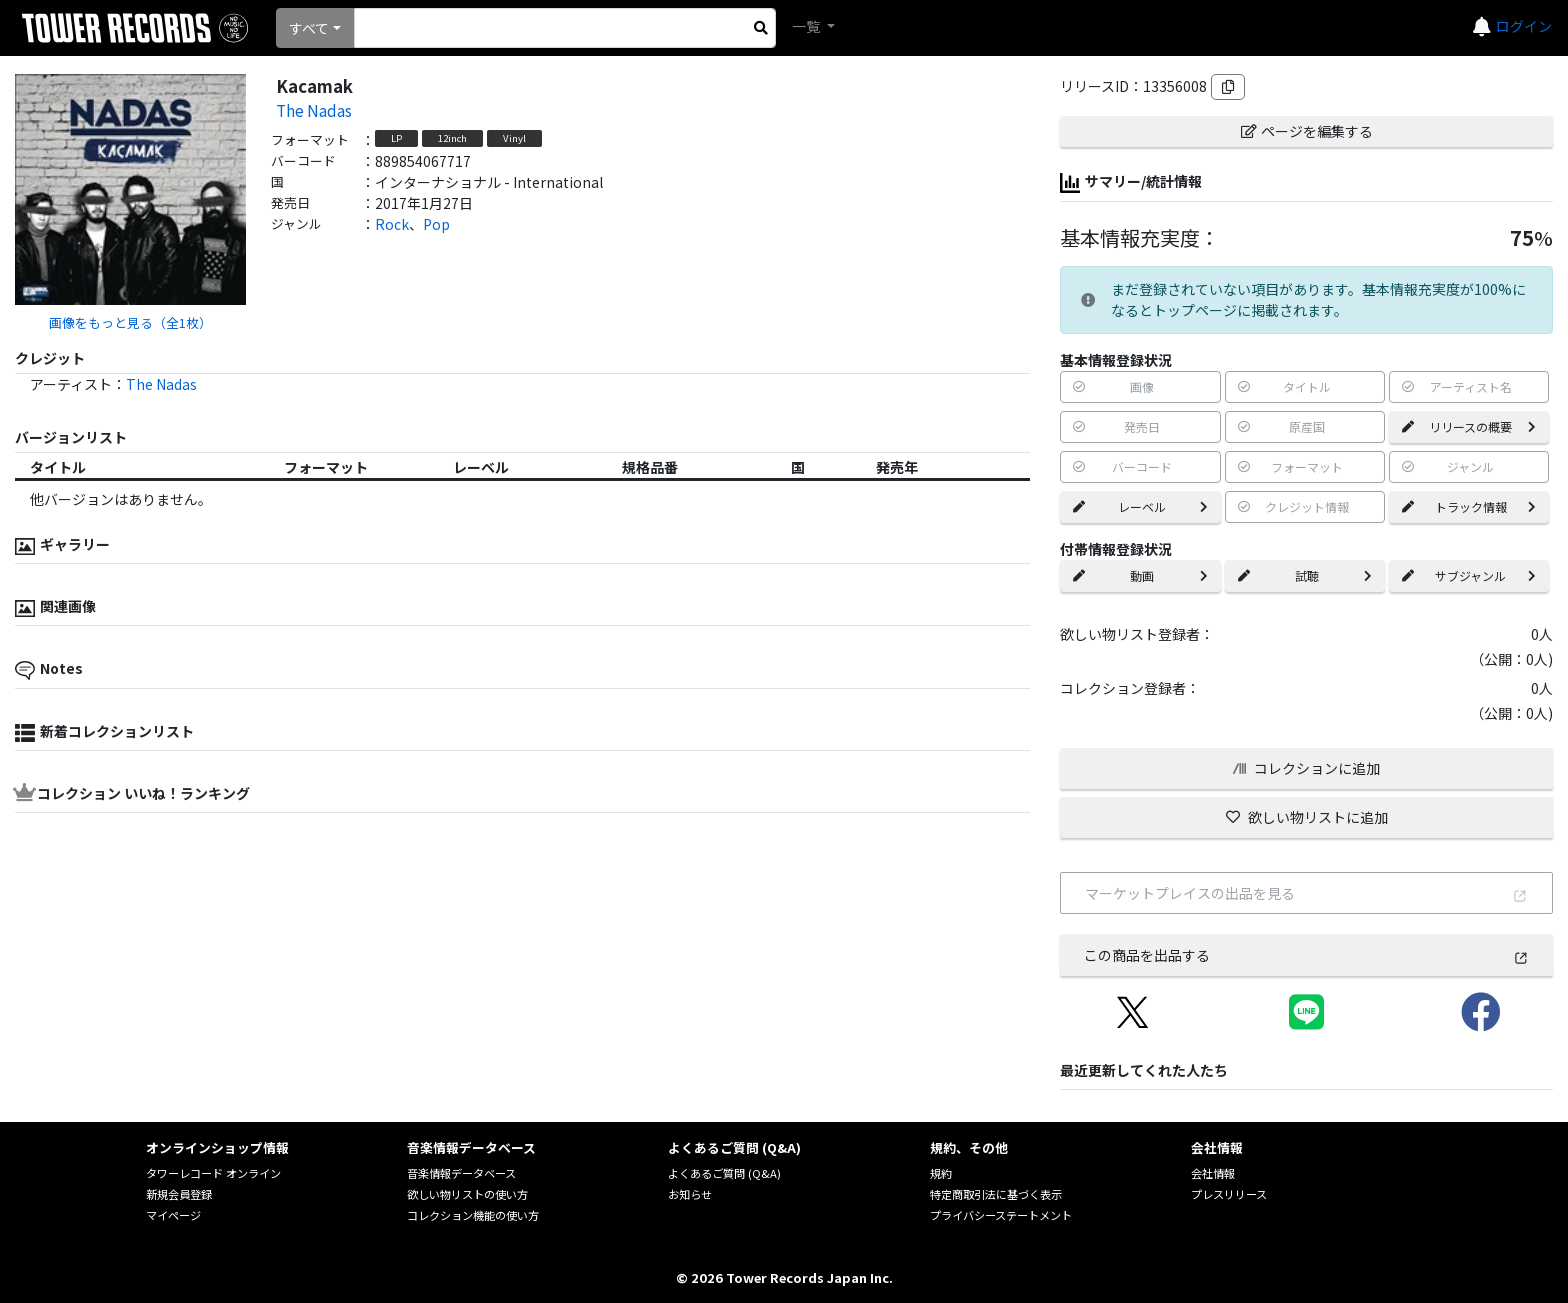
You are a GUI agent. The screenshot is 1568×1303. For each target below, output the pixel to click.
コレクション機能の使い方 (473, 1215)
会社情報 (1213, 1173)
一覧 (807, 26)
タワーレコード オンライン (213, 1173)
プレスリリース (1229, 1194)
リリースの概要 (1469, 426)
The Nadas (314, 110)
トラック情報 (1469, 506)
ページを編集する (1307, 131)
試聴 (1305, 575)
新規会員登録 (179, 1194)
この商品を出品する (1306, 955)
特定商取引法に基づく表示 (996, 1194)
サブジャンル (1469, 575)
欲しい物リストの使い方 (467, 1194)
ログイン (1524, 26)
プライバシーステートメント (1001, 1215)
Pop (436, 224)
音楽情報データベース (461, 1173)
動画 (1140, 575)
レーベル (1140, 506)
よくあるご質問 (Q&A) (724, 1173)
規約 (941, 1173)
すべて (309, 28)
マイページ (173, 1215)
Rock (392, 224)
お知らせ (690, 1194)
